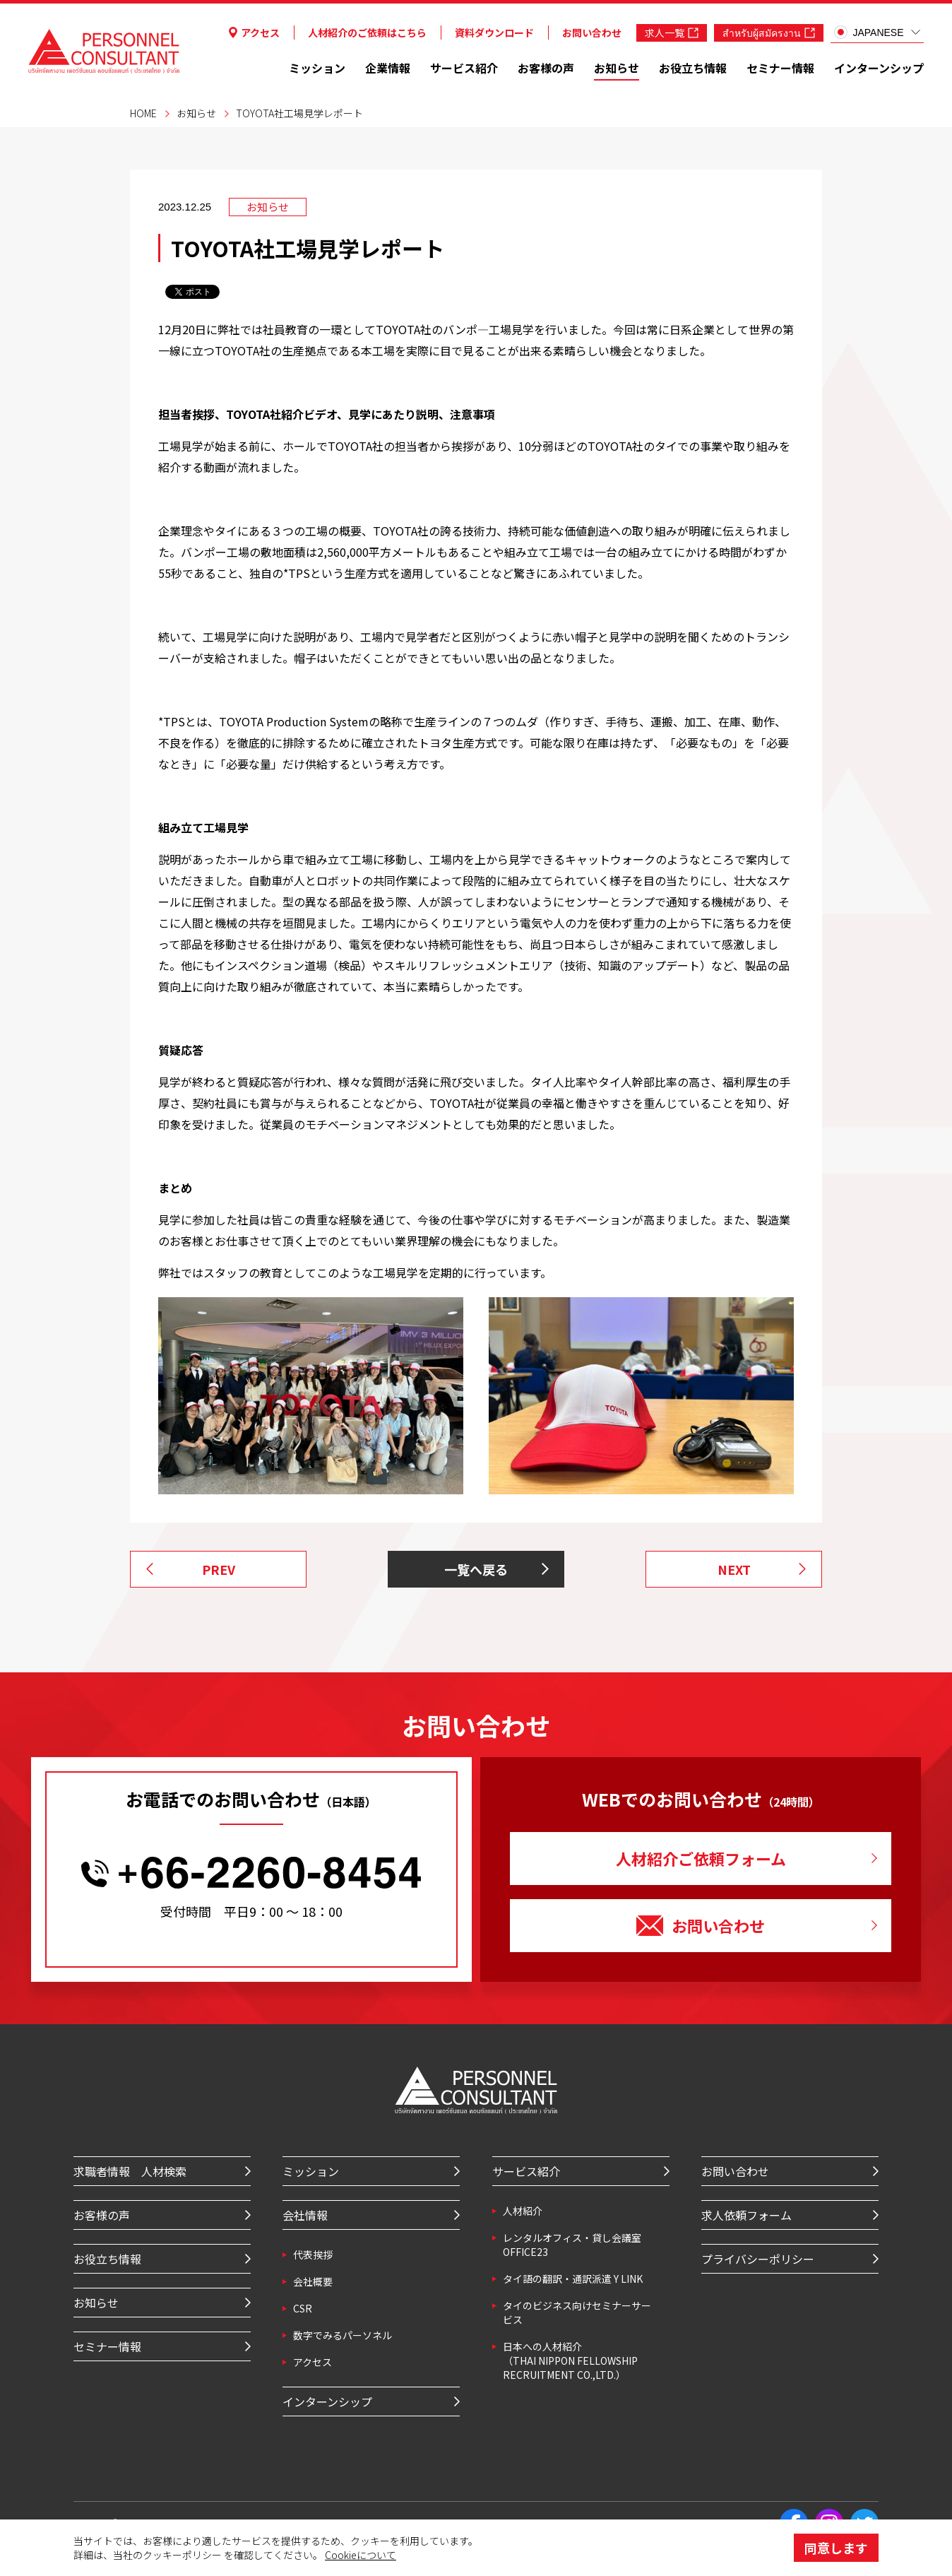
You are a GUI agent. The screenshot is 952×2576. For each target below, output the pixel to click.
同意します (836, 2548)
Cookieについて (360, 2555)
